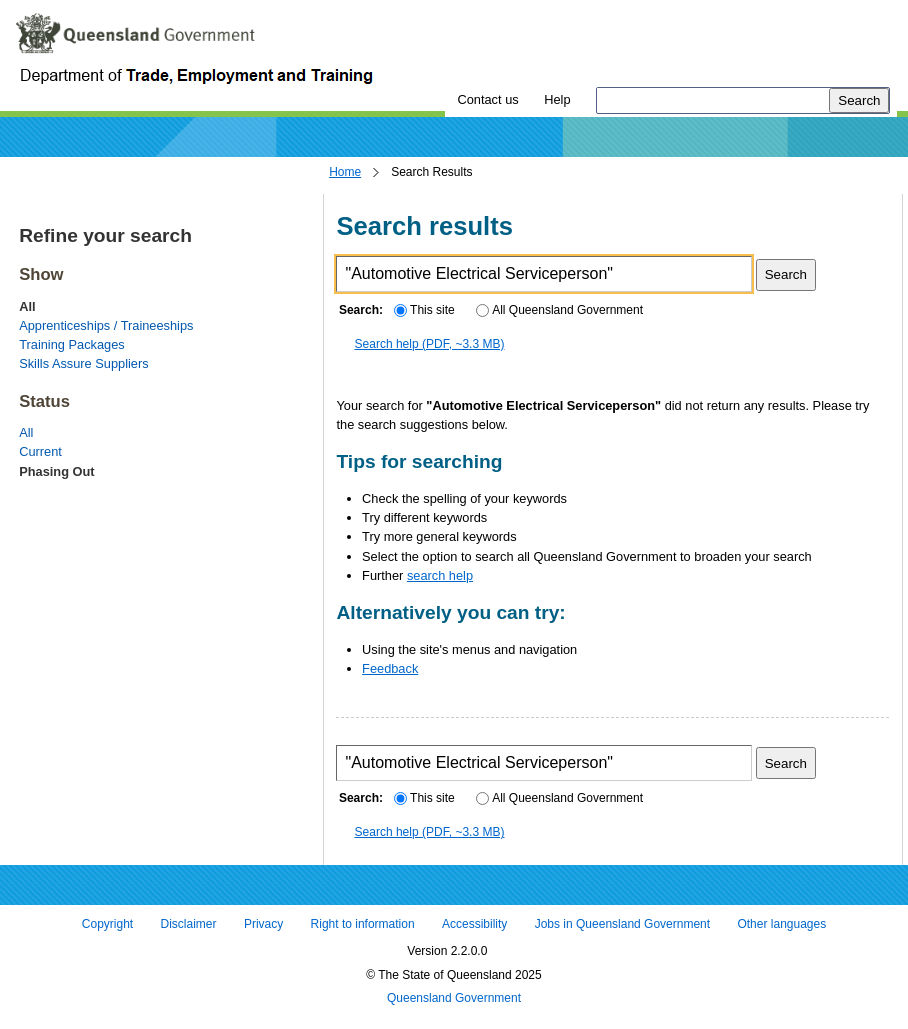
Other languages (781, 924)
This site (424, 310)
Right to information (363, 924)
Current (40, 451)
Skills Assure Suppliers (83, 363)
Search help (430, 344)
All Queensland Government (559, 310)
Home (345, 172)
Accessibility (474, 924)
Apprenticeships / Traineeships (106, 325)
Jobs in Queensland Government (622, 924)
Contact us (487, 99)
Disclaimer (189, 924)
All (26, 432)
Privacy (263, 924)
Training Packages (72, 344)
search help (440, 575)
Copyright (107, 924)
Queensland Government (454, 999)
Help (557, 99)
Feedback (390, 668)
